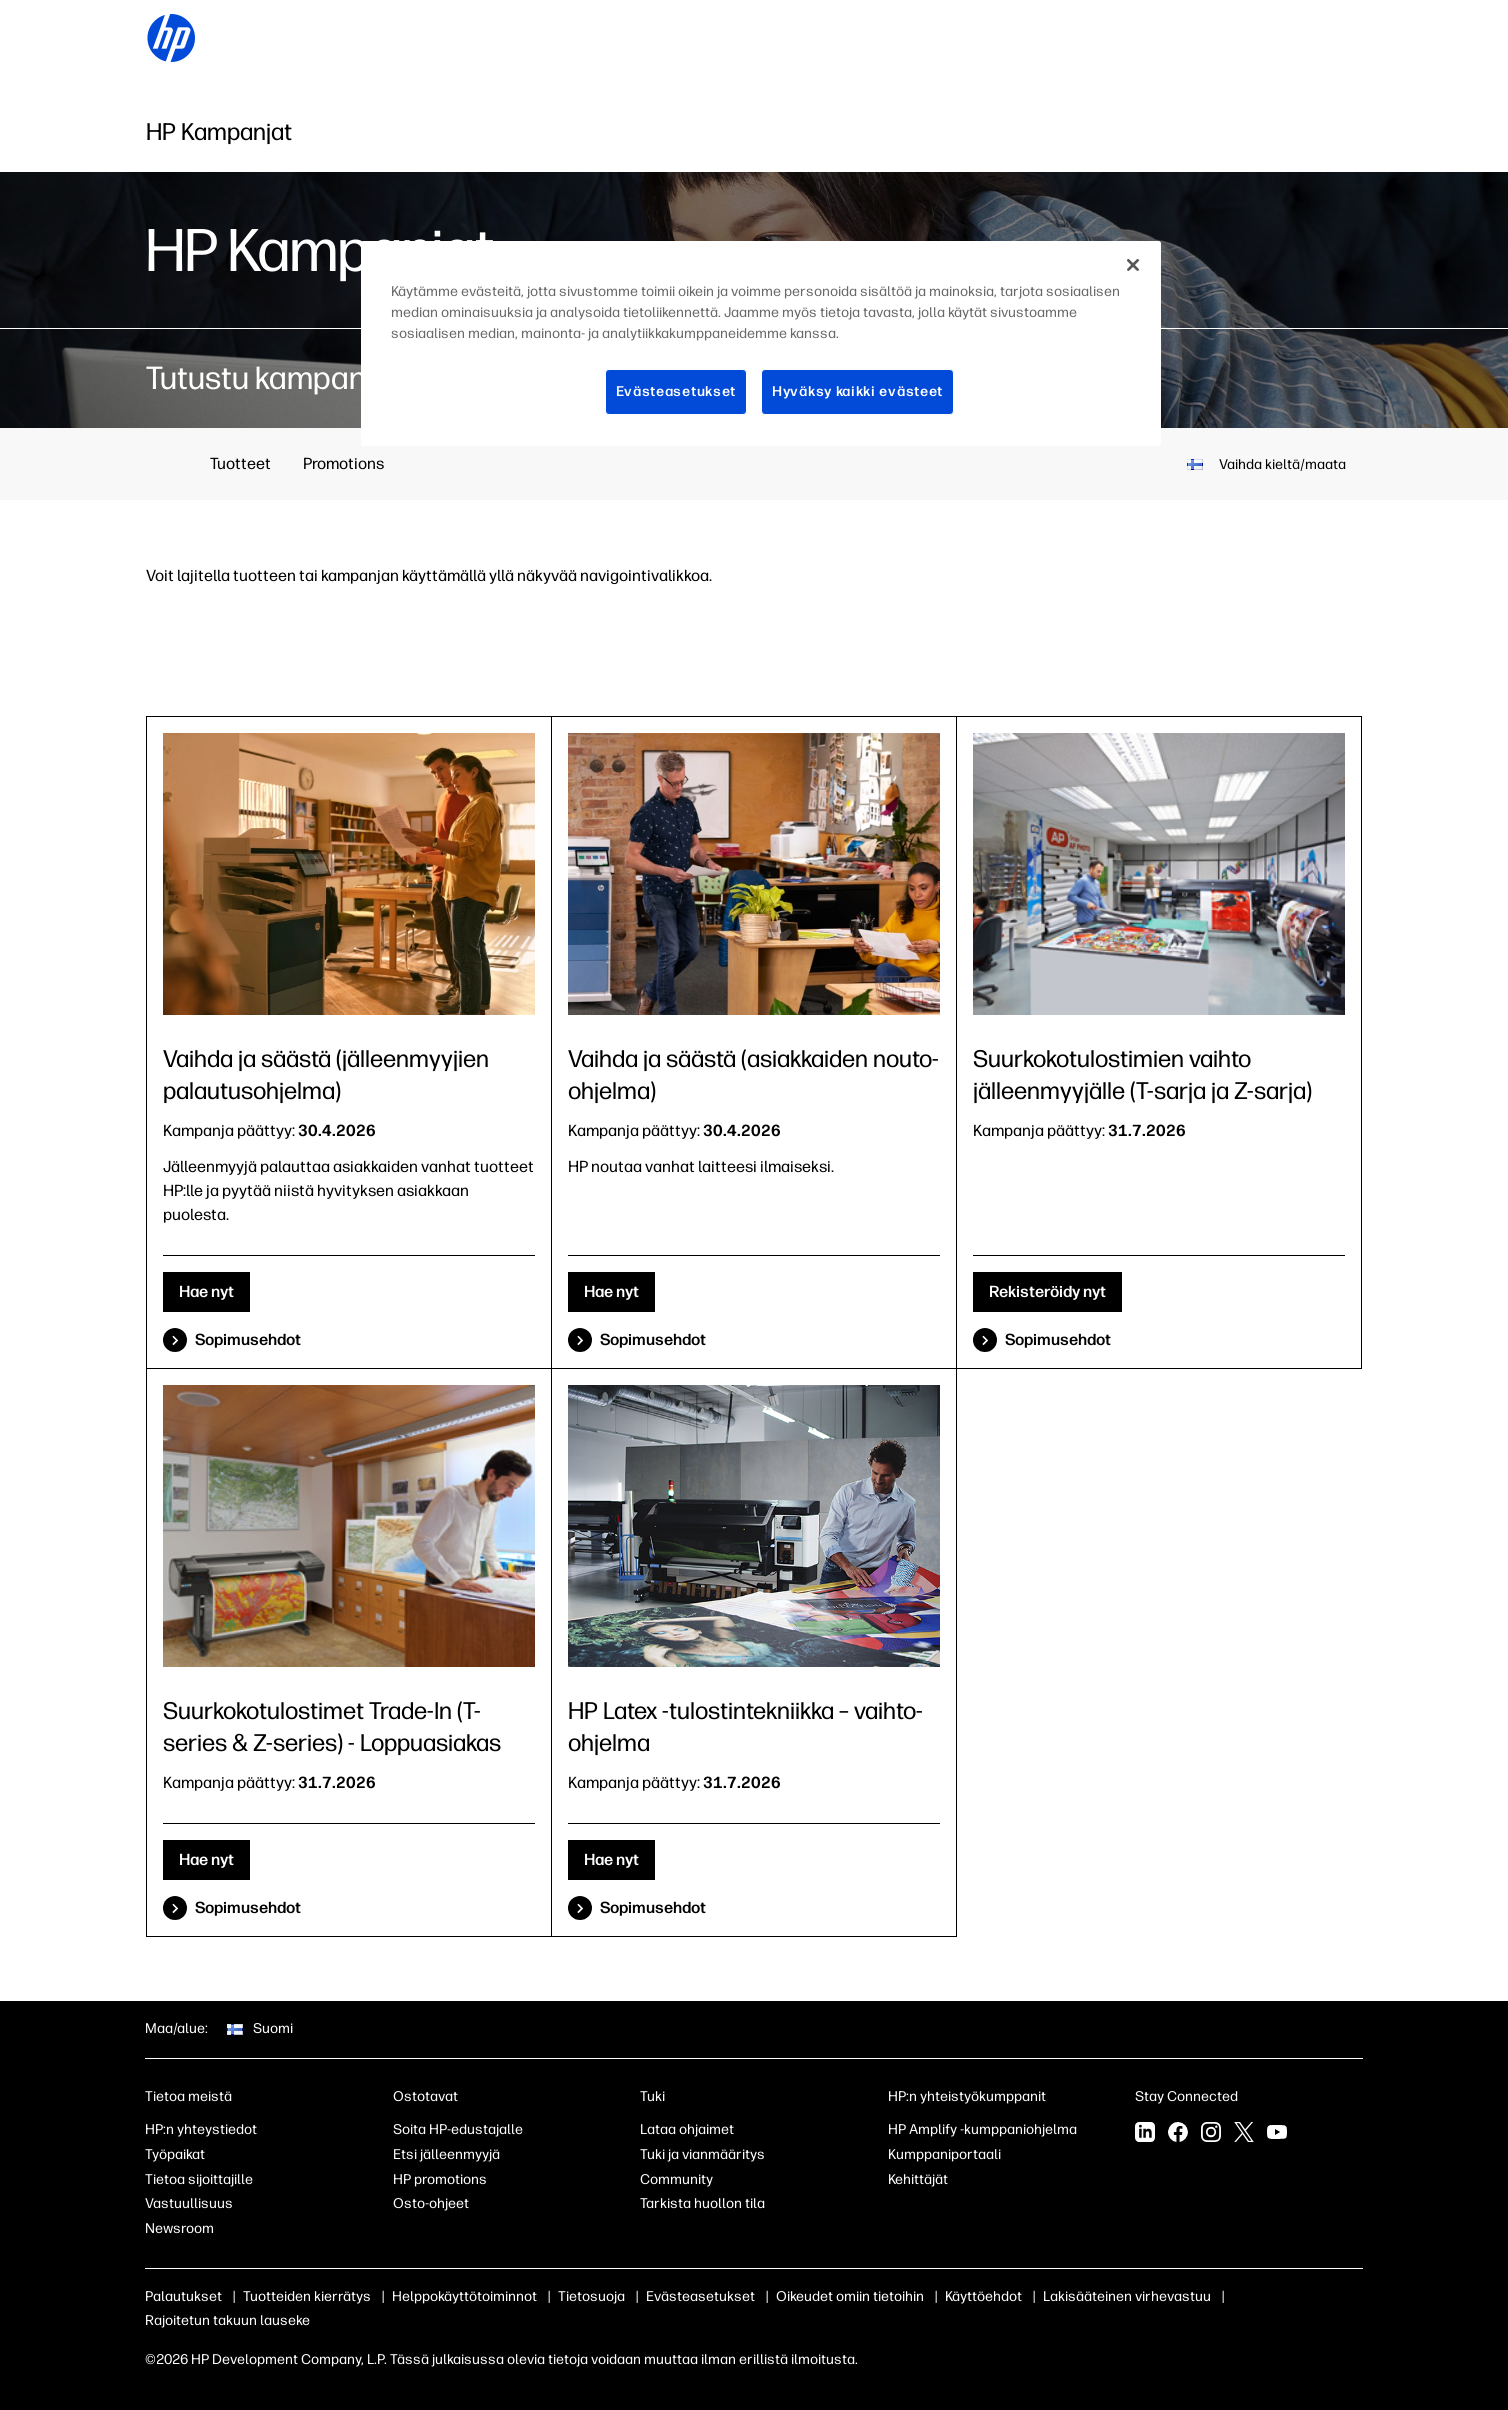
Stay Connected (1186, 2096)
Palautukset (183, 2296)
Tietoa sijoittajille (199, 2179)
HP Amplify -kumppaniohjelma (982, 2129)
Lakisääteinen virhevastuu (1127, 2296)
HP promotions (440, 2179)
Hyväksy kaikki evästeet (857, 391)
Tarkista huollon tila (702, 2203)
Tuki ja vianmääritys (702, 2154)
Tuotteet (240, 463)
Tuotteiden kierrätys (307, 2296)
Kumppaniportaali (944, 2154)
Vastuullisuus (189, 2203)
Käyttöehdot (983, 2296)
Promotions (343, 463)
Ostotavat (425, 2096)
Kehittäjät (918, 2179)
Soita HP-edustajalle (458, 2129)
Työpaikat (175, 2154)
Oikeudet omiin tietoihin (850, 2296)
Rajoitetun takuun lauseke (227, 2320)
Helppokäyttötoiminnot (464, 2296)
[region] (761, 343)
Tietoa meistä (188, 2096)
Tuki (652, 2096)
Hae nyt (206, 1291)
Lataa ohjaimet (687, 2129)
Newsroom (179, 2228)
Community (676, 2179)
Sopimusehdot (248, 1339)
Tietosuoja (591, 2296)
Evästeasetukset (700, 2296)
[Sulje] (1133, 265)
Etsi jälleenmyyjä (446, 2154)
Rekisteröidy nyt (1047, 1291)
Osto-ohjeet (431, 2203)
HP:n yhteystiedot (201, 2129)
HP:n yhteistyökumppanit (967, 2096)
